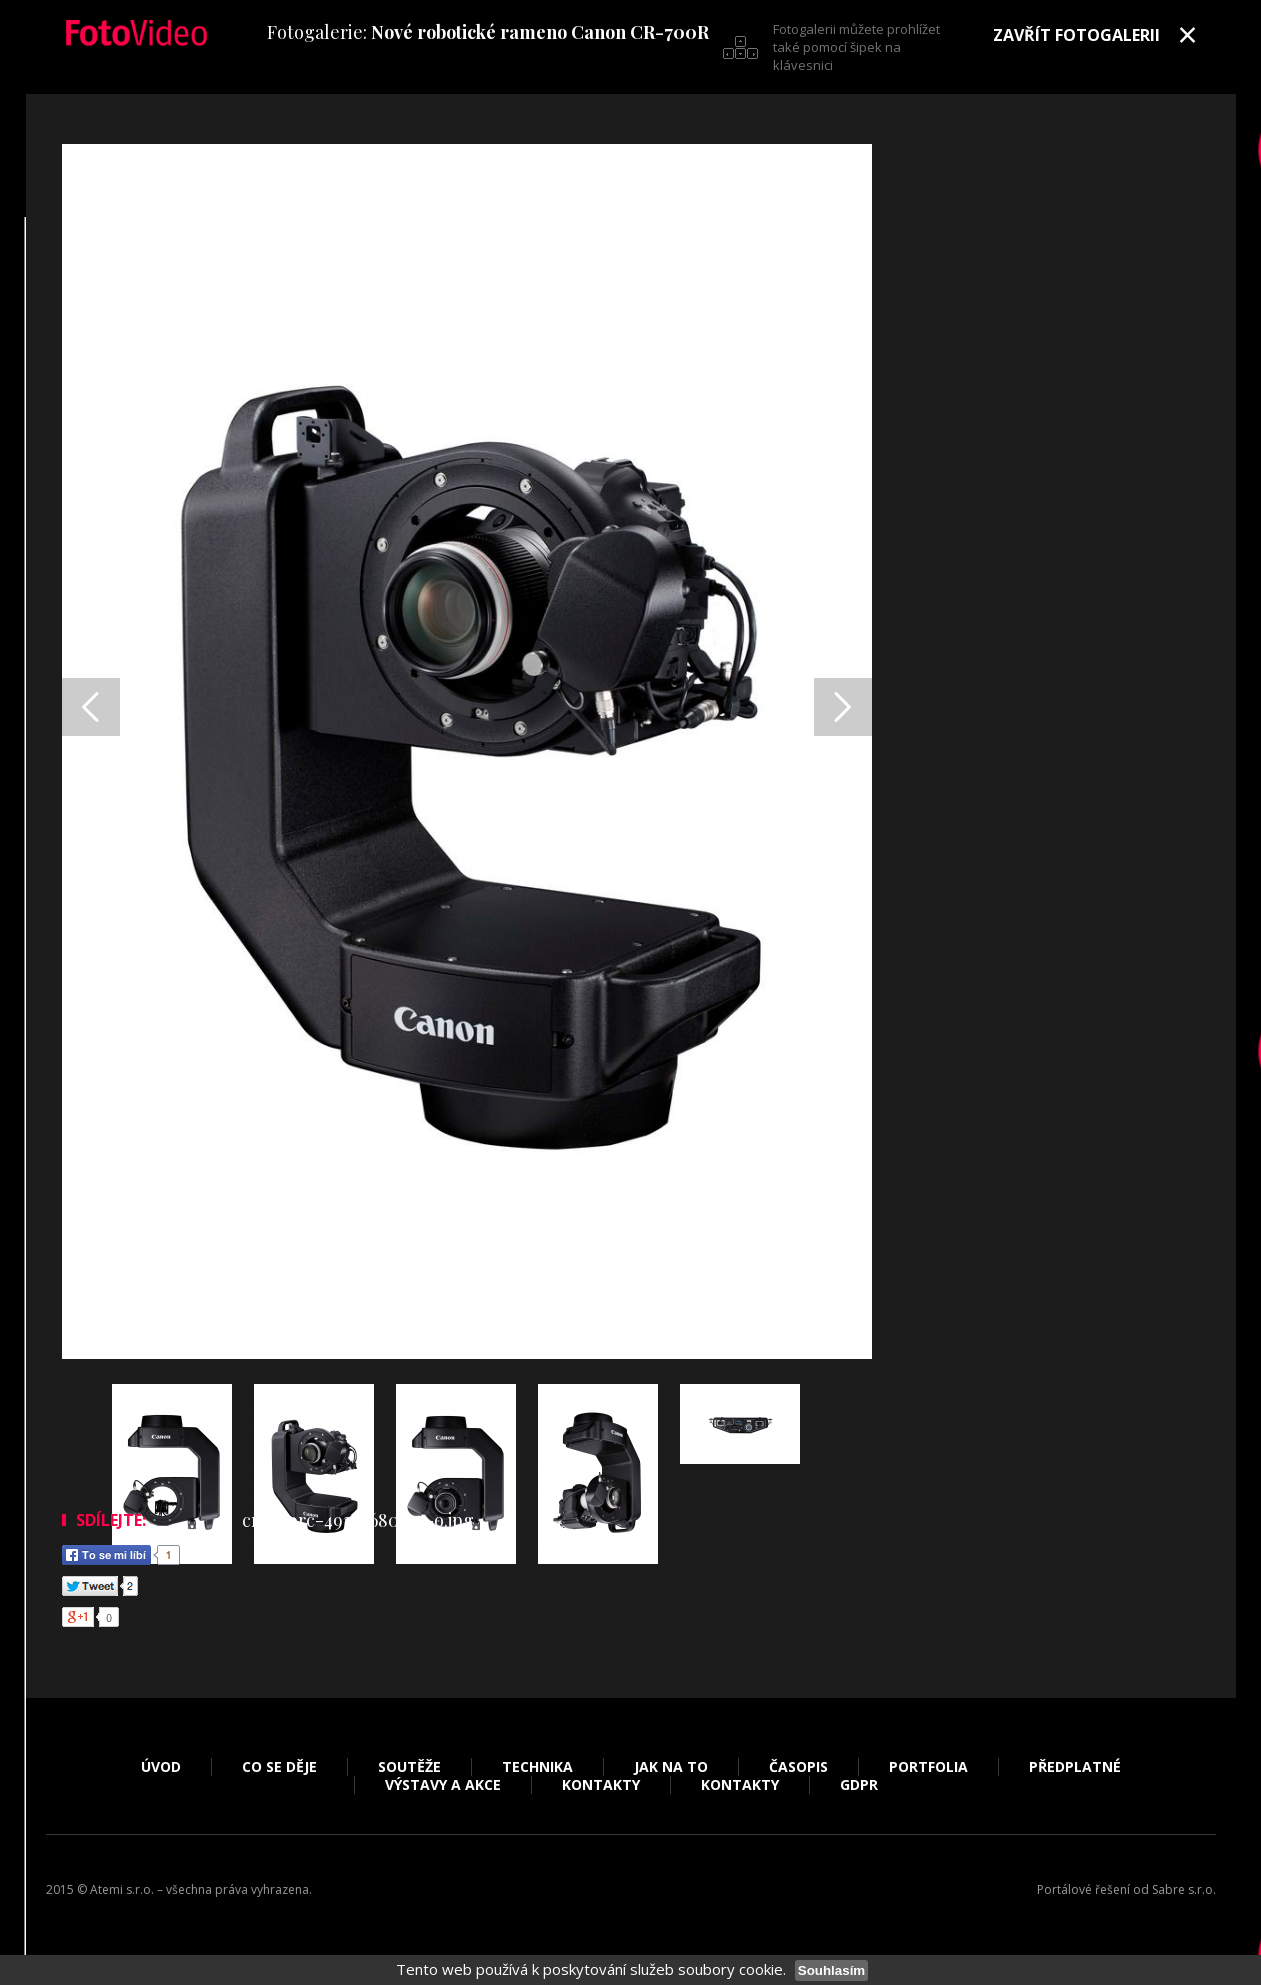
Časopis (798, 1767)
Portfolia (928, 1767)
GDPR (859, 1785)
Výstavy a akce (443, 1785)
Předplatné (1075, 1767)
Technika (537, 1767)
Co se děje (279, 1767)
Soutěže (409, 1767)
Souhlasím (831, 1970)
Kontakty (601, 1785)
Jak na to (671, 1767)
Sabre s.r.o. (1184, 1889)
